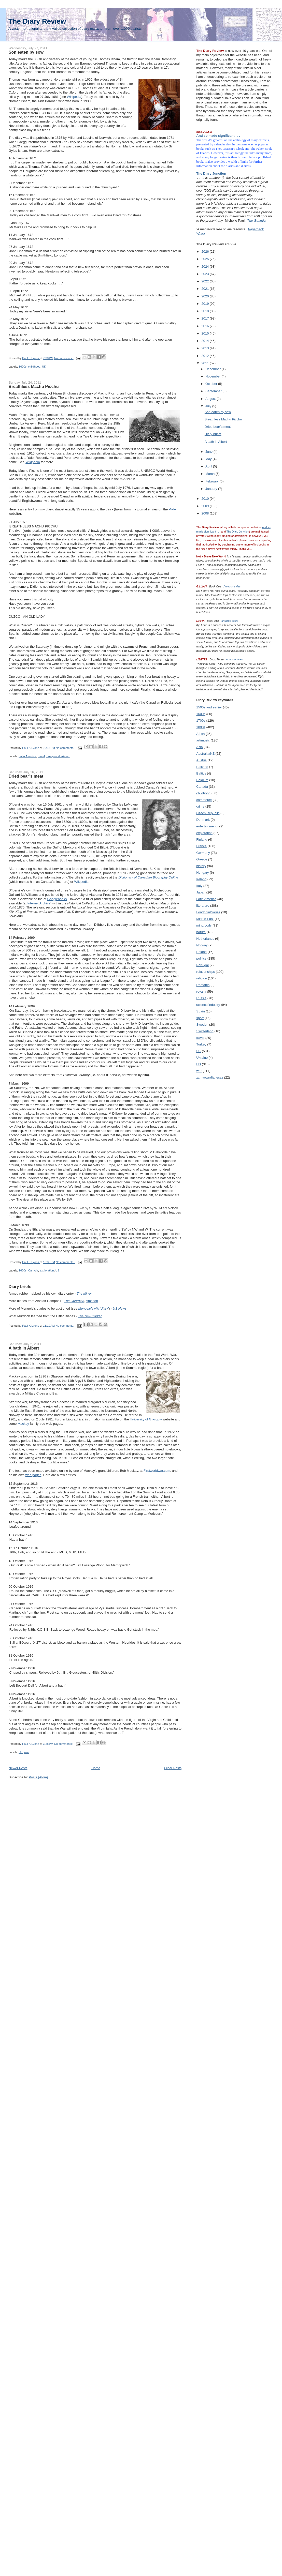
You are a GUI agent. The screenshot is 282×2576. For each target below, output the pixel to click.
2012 (205, 356)
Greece (201, 859)
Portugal (202, 965)
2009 (205, 506)
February (212, 481)
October (211, 384)
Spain (200, 1011)
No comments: (64, 358)
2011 (205, 363)
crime (200, 806)
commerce (204, 800)
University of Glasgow (146, 1419)
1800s (200, 727)
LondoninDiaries (208, 912)
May (209, 459)
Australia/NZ (205, 753)
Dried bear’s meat (26, 776)
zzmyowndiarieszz (58, 756)
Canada (33, 1270)
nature (201, 932)
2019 (205, 304)
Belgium (202, 780)
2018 (205, 311)
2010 (205, 499)
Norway (201, 945)
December (213, 369)
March (210, 474)
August (211, 399)
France (201, 846)
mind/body (204, 925)
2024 (205, 266)
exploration (47, 1270)
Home (95, 1768)
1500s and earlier (209, 707)
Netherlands (205, 939)
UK (44, 366)
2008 (205, 513)
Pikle (172, 509)
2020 (205, 296)
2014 (205, 341)
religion (201, 978)
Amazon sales (232, 586)
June (209, 451)
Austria (201, 760)
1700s (200, 720)
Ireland (201, 879)
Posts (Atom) (38, 1777)
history (201, 866)
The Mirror (84, 1293)
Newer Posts (18, 1768)
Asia (199, 747)
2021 (205, 289)
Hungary (202, 872)
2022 (205, 281)
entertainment (206, 826)
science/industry (208, 1005)
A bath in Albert (24, 1348)
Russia (201, 998)
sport (200, 1018)
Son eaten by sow (26, 52)
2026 (205, 251)
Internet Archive (38, 903)
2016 (205, 326)
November (213, 376)
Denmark (203, 820)
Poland (201, 952)
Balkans (202, 767)
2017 (205, 318)
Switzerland (204, 1031)
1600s (22, 366)
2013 (205, 348)
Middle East (205, 919)
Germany (203, 853)
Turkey (201, 1044)
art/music (203, 740)
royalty (201, 991)
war (26, 1752)
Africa (200, 734)
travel (41, 756)
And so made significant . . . (218, 136)
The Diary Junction (211, 173)
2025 (205, 259)
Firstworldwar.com (157, 1471)
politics (201, 958)
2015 (205, 333)
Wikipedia (74, 97)
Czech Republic (207, 813)
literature (202, 905)
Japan (200, 892)
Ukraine (202, 1057)
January (211, 489)
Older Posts (172, 1768)
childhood (34, 366)
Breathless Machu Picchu (34, 386)
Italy (199, 886)
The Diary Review (37, 21)
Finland (201, 839)
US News (119, 1308)
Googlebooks (57, 899)
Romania (202, 985)
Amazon (92, 1301)
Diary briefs (20, 1286)
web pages (33, 1475)
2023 (205, 274)
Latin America (27, 756)
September (213, 391)
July (208, 406)
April (209, 466)
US (57, 1270)
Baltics (201, 773)
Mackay (24, 1424)
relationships (205, 972)
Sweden (202, 1024)
